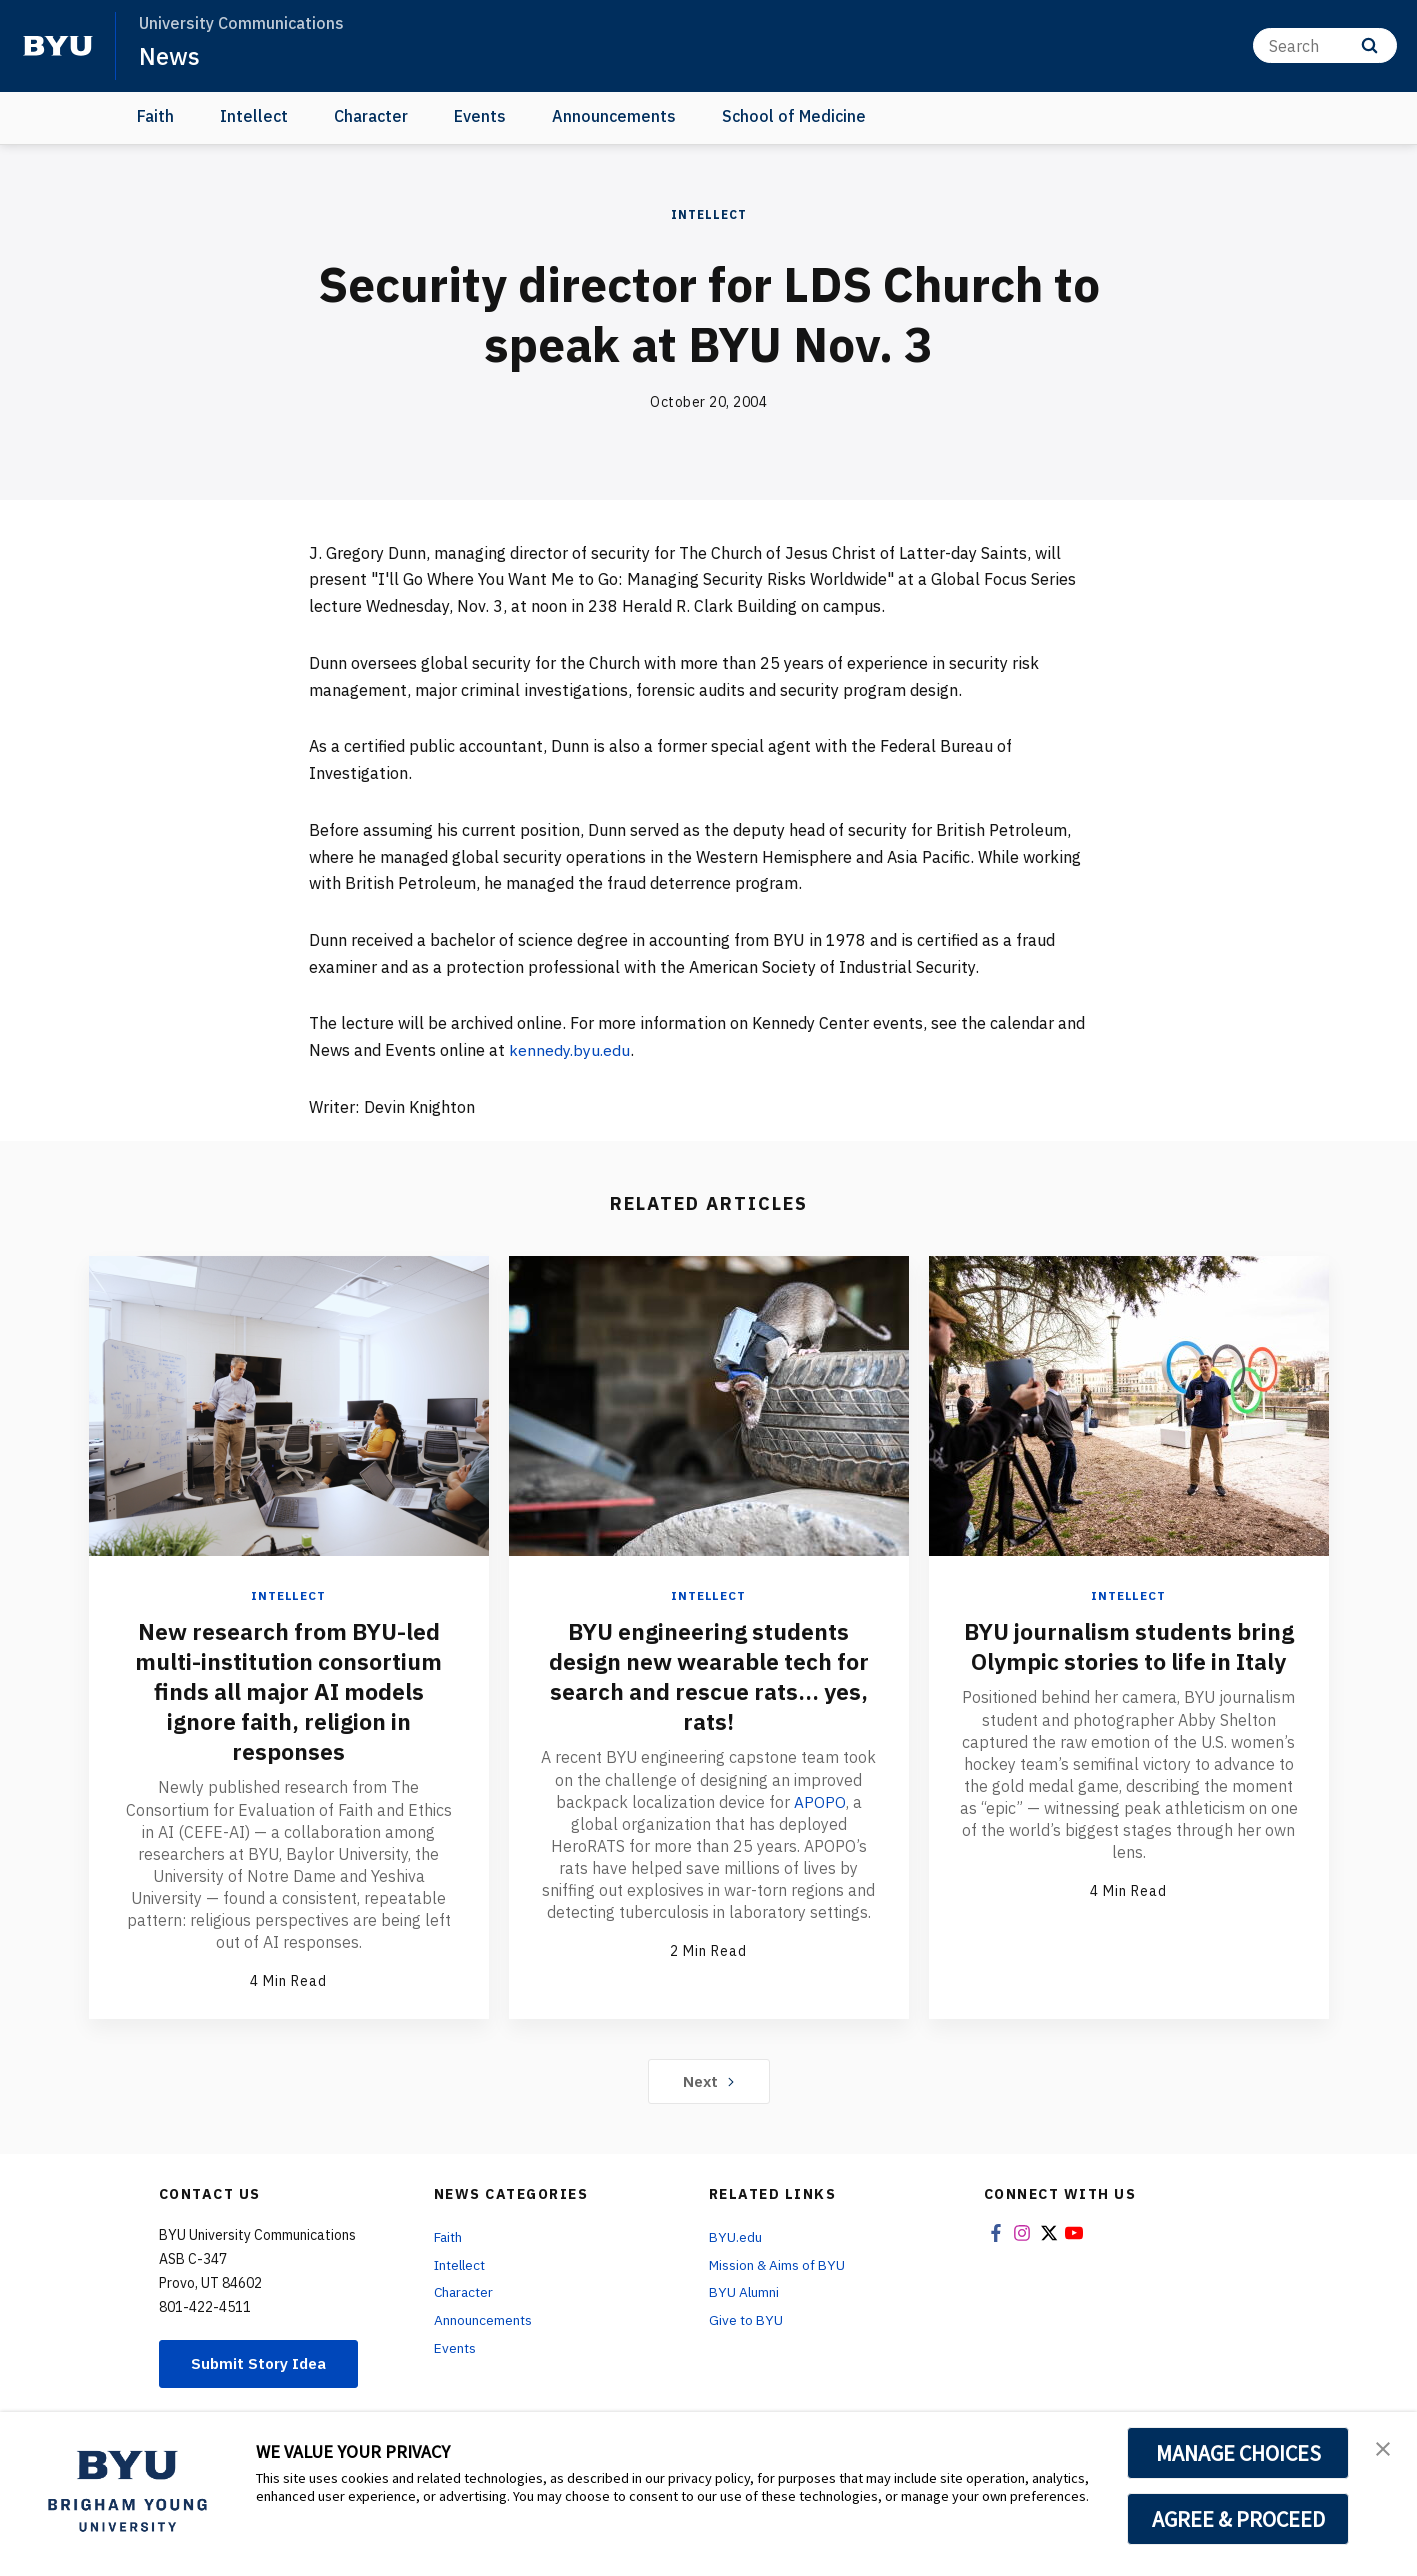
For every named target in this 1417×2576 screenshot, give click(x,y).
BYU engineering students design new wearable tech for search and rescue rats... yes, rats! (708, 1676)
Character (371, 116)
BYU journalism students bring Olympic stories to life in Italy (1129, 1661)
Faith (155, 116)
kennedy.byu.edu (570, 1050)
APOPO (819, 1801)
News (169, 56)
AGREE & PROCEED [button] (1238, 2519)
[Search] (1325, 45)
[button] (1384, 2448)
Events (480, 116)
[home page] (58, 46)
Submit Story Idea (262, 2363)
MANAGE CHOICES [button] (1238, 2453)
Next (708, 2080)
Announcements (614, 116)
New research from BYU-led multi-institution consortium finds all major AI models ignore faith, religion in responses (289, 1691)
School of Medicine (794, 116)
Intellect (254, 116)
